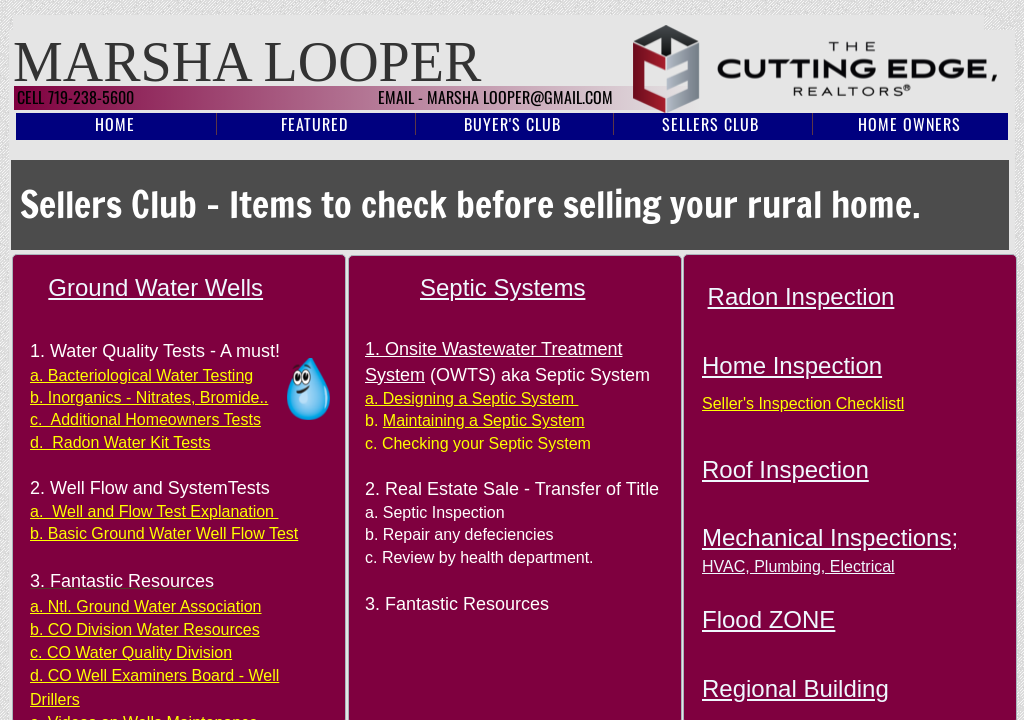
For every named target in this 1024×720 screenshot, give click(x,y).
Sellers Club (710, 124)
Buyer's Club (512, 124)
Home (115, 124)
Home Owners (909, 124)
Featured (314, 124)
